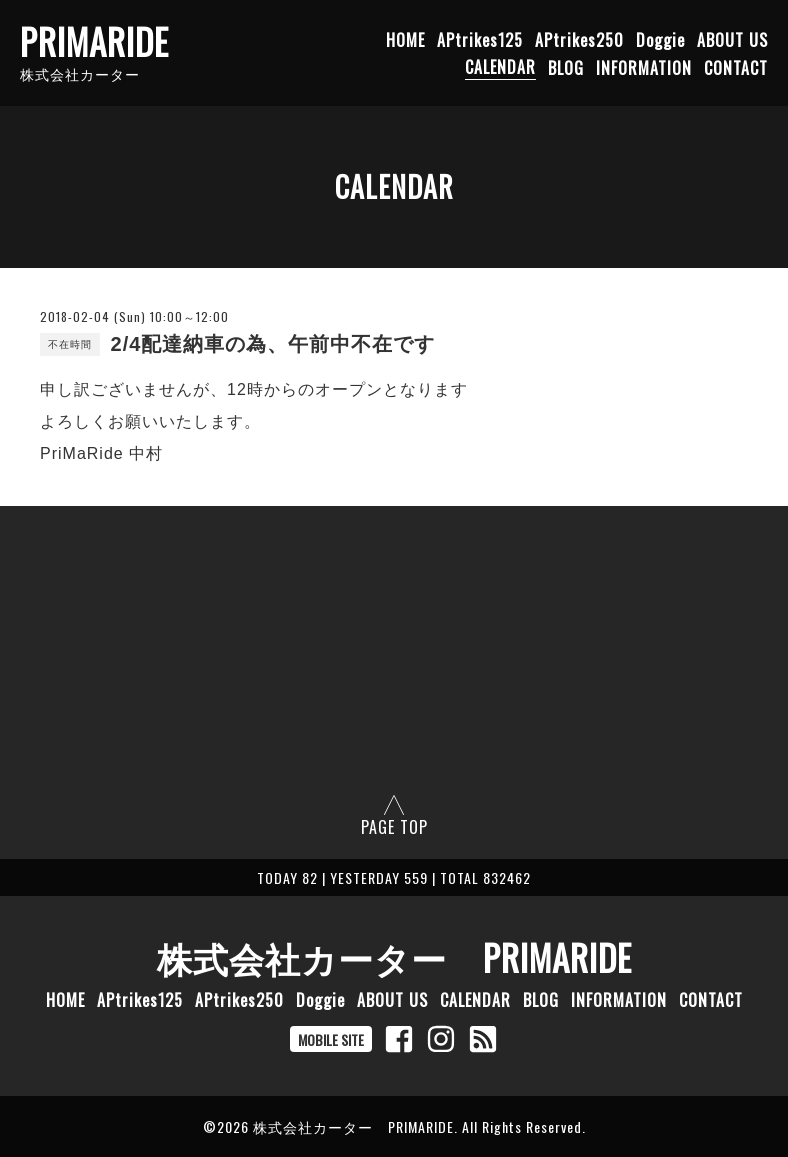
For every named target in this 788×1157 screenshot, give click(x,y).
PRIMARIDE (94, 41)
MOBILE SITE (331, 1039)
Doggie (660, 39)
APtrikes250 (579, 39)
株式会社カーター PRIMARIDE (394, 957)
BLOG (566, 67)
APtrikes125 (480, 39)
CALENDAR (500, 67)
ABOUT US (732, 39)
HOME (405, 39)
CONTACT (736, 67)
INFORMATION (644, 67)
